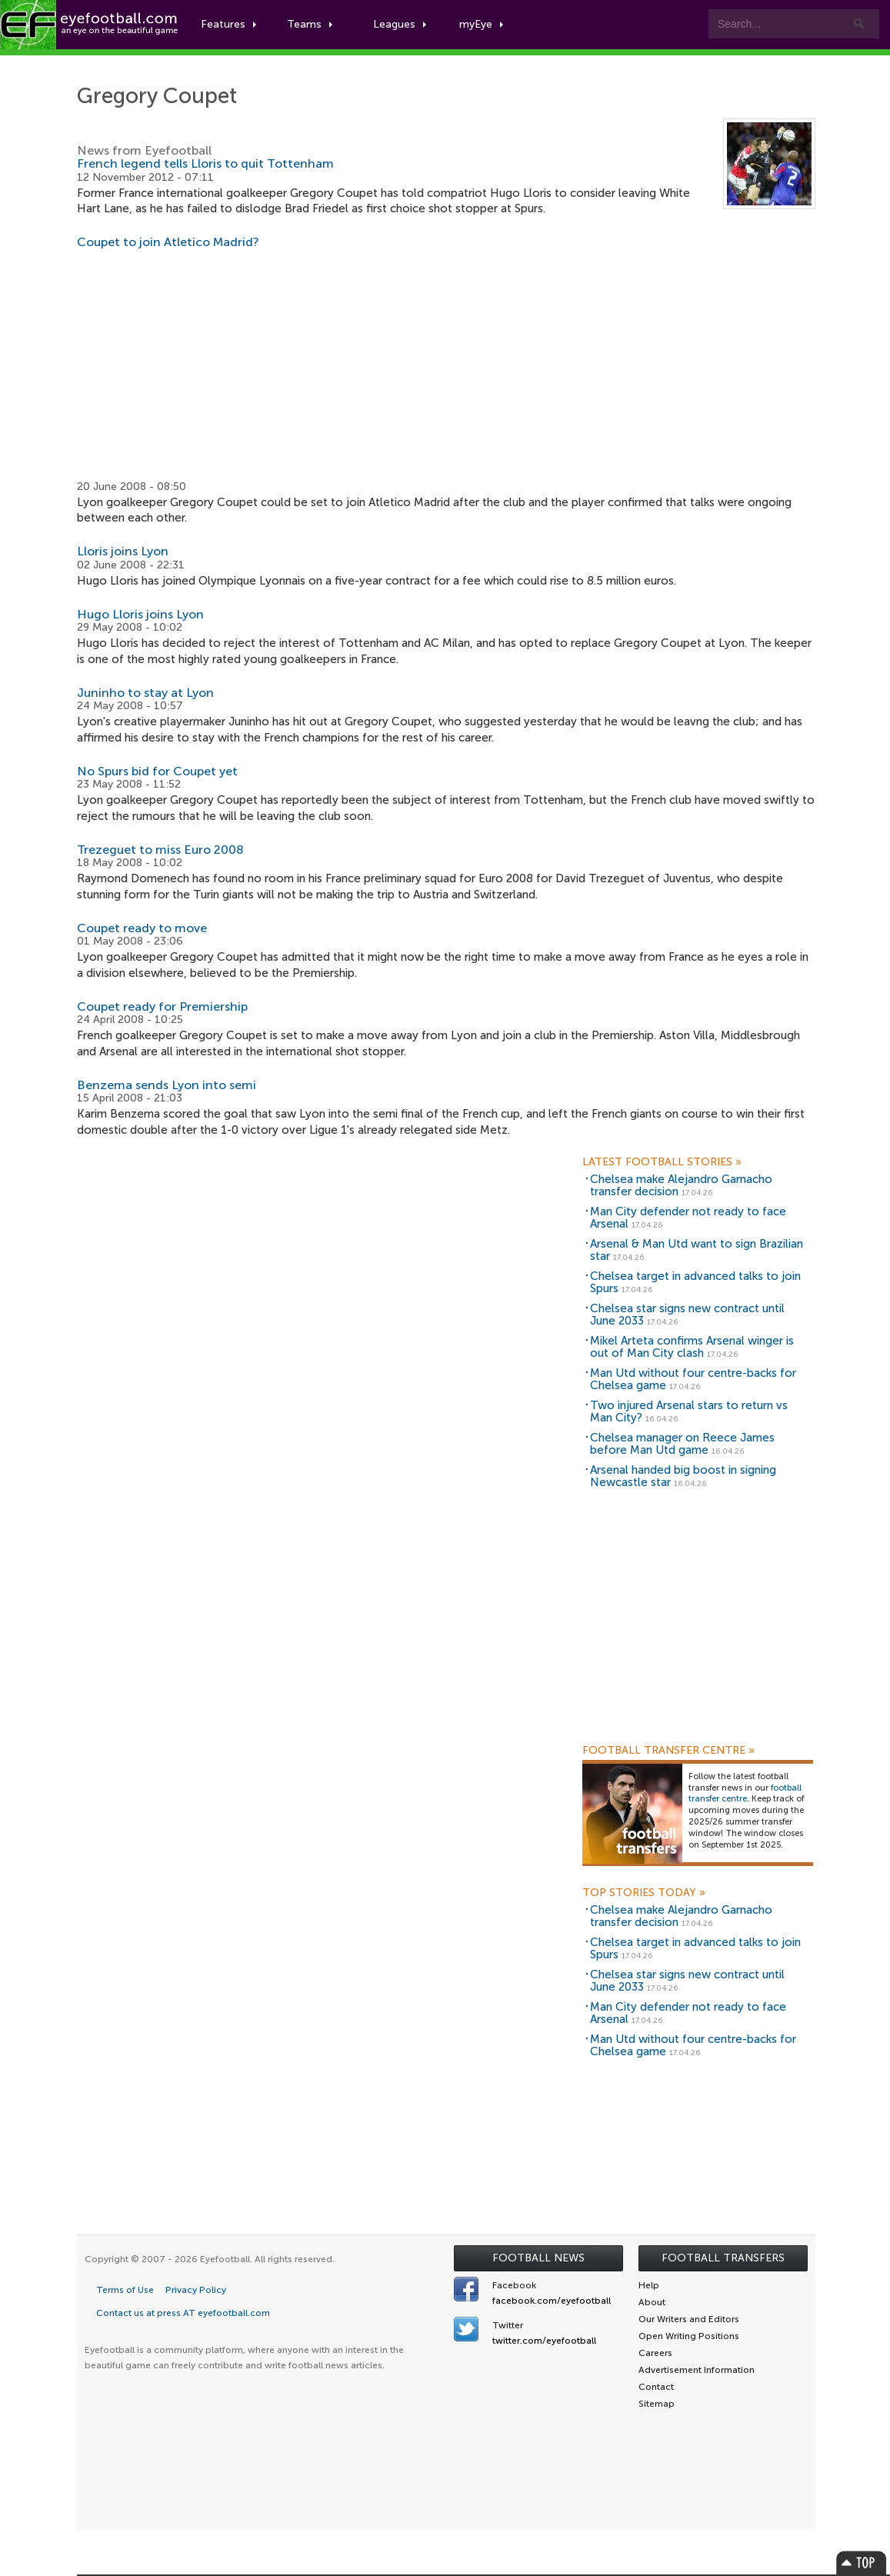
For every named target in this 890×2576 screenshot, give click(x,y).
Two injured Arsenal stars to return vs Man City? (689, 1411)
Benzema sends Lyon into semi (166, 1085)
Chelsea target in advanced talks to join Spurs (695, 1282)
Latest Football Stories (662, 1162)
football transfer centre (745, 1794)
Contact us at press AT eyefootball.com (183, 2313)
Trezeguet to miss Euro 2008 (160, 849)
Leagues (399, 24)
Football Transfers (723, 2257)
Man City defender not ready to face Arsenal (688, 1218)
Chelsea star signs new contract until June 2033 (687, 1314)
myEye (481, 24)
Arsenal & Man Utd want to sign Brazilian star (696, 1250)
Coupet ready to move (142, 928)
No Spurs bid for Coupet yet (157, 771)
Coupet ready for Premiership (162, 1006)
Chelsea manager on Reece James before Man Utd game (682, 1444)
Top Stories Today (643, 1893)
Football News (538, 2257)
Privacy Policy (195, 2289)
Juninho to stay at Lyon (145, 692)
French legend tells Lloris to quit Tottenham (205, 163)
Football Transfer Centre (668, 1751)
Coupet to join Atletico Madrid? (168, 242)
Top (861, 2562)
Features (228, 24)
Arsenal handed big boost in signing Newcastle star (683, 1476)
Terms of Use (125, 2289)
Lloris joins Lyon (122, 551)
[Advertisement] (446, 364)
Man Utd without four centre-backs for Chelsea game (693, 1379)
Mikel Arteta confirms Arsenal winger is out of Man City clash (692, 1347)
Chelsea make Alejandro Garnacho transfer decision (681, 1185)
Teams (309, 24)
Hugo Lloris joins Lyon (140, 614)
